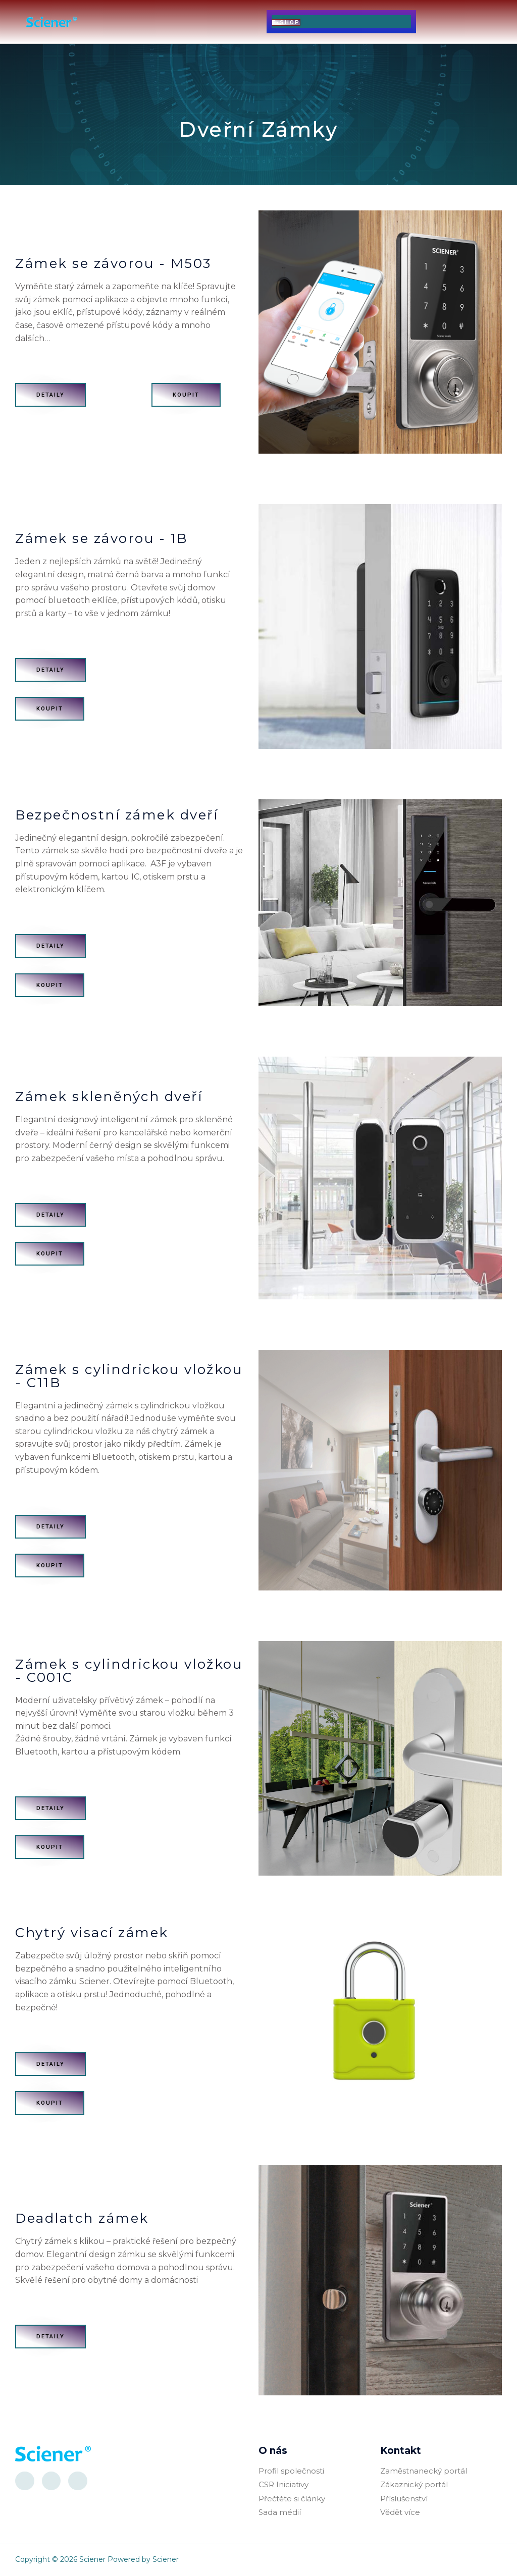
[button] (180, 21)
